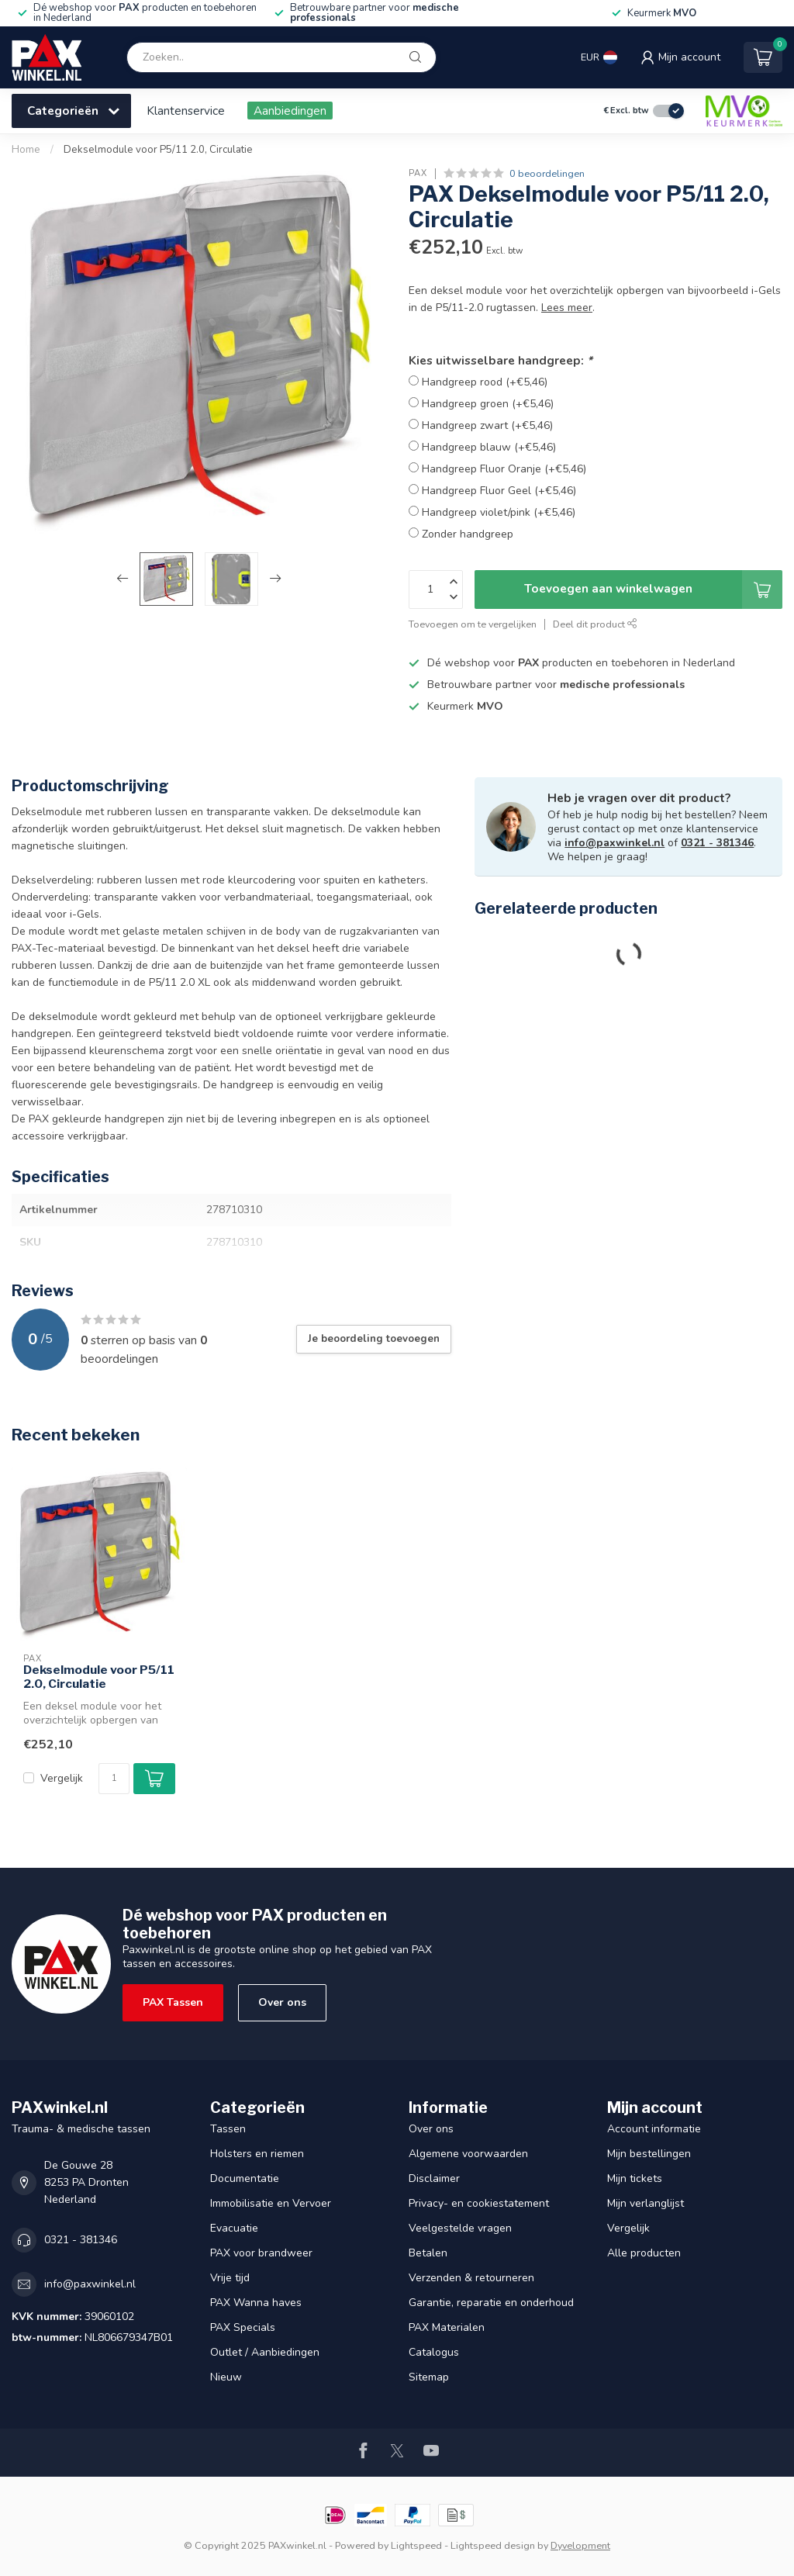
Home (26, 150)
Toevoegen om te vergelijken (473, 624)
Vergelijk (61, 1778)
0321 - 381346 (717, 842)
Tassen (228, 2128)
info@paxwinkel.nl (614, 842)
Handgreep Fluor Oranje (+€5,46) (504, 469)
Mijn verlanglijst (645, 2203)
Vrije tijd (230, 2277)
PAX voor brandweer (261, 2253)
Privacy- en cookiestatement (479, 2203)
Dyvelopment (580, 2545)
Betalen (428, 2253)
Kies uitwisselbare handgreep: (500, 360)
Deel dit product (595, 624)
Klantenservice (186, 110)
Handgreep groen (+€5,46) (488, 403)
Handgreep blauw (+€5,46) (489, 447)
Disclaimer (434, 2178)
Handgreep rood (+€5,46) (484, 382)
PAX (418, 173)
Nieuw (226, 2377)
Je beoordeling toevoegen (374, 1339)
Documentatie (244, 2178)
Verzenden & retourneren (471, 2277)
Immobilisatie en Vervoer (270, 2203)
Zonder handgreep (467, 534)
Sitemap (429, 2377)
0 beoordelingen (547, 173)
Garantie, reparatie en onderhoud (491, 2302)
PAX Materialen (447, 2327)
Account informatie (654, 2128)
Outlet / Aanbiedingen (264, 2352)
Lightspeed (416, 2545)
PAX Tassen (173, 2002)
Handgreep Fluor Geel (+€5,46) (499, 490)
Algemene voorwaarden (468, 2153)
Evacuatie (234, 2228)
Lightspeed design (493, 2545)
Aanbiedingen (290, 110)
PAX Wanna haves (256, 2302)
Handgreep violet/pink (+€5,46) (498, 512)
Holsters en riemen (257, 2153)
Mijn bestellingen (649, 2153)
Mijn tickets (634, 2178)
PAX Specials (242, 2327)
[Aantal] (113, 1778)
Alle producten (644, 2253)
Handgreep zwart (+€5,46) (487, 425)
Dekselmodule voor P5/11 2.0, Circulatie (158, 150)
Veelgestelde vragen (460, 2228)
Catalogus (434, 2352)
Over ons (282, 2002)
